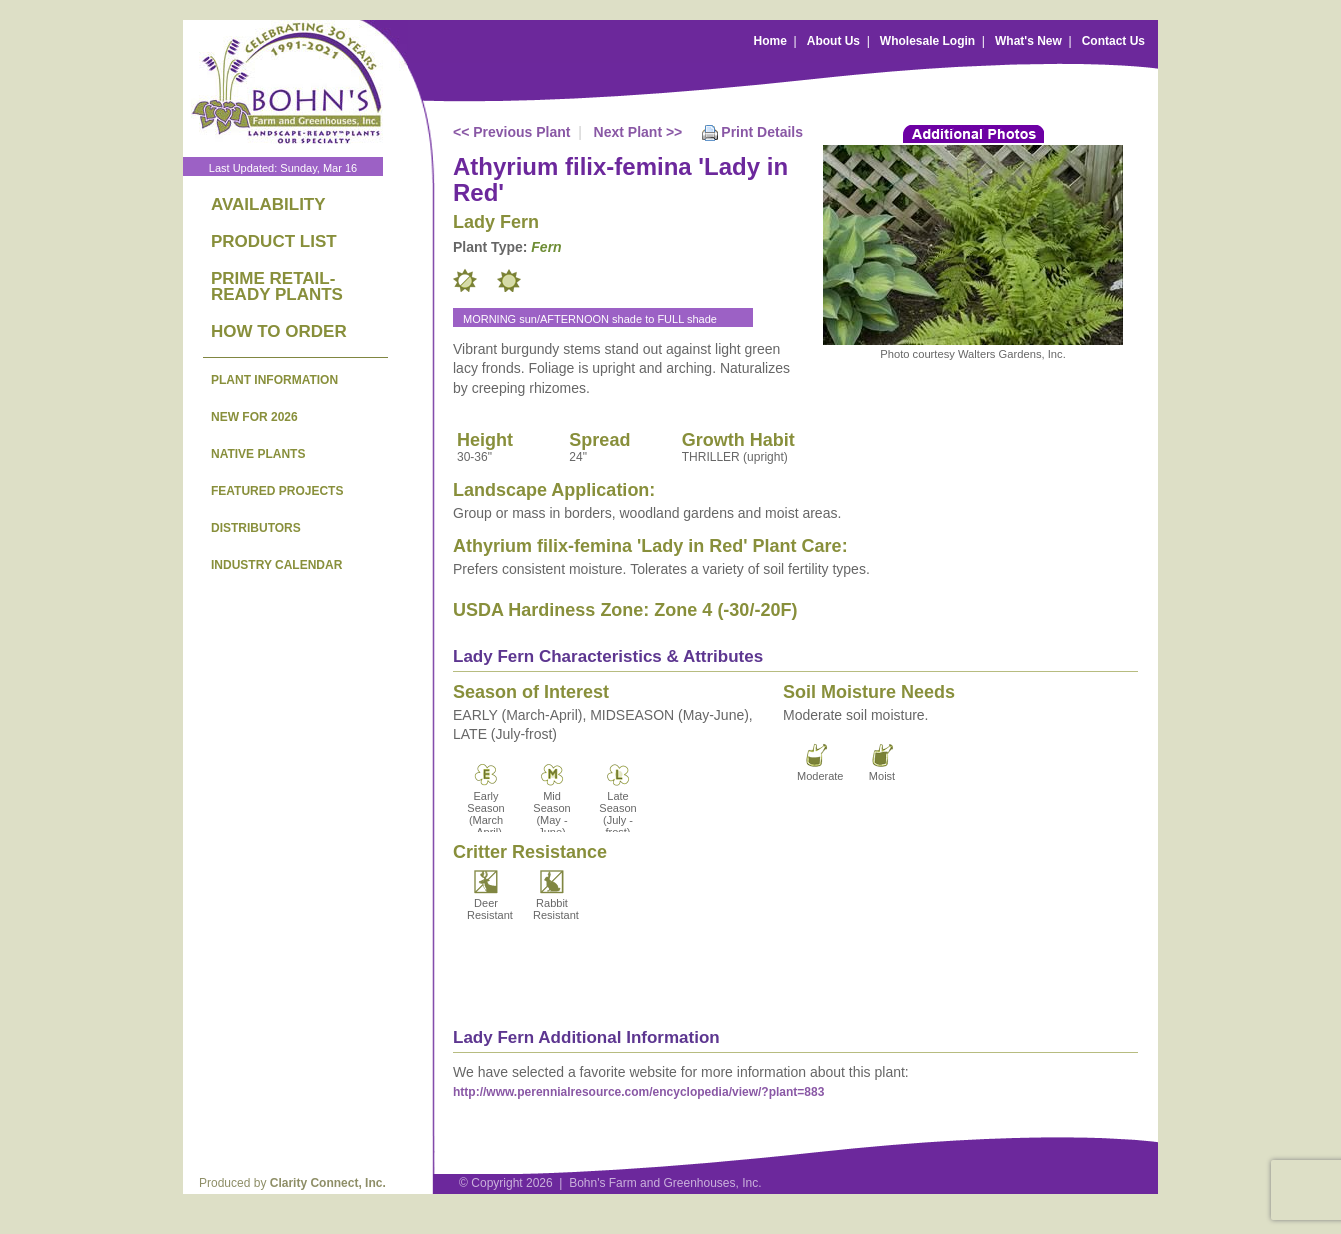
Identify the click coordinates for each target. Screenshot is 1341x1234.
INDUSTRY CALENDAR (276, 565)
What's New (1028, 41)
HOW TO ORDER (279, 331)
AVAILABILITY (268, 204)
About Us (833, 41)
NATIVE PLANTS (258, 454)
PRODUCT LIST (274, 241)
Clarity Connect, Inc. (328, 1183)
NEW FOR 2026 (254, 417)
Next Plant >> (638, 132)
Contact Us (1113, 41)
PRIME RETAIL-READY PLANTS (277, 286)
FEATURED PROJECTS (277, 491)
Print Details (762, 132)
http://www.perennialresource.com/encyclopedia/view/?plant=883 (638, 1092)
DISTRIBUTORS (256, 528)
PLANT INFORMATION (274, 380)
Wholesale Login (927, 41)
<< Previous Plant (512, 132)
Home (770, 41)
